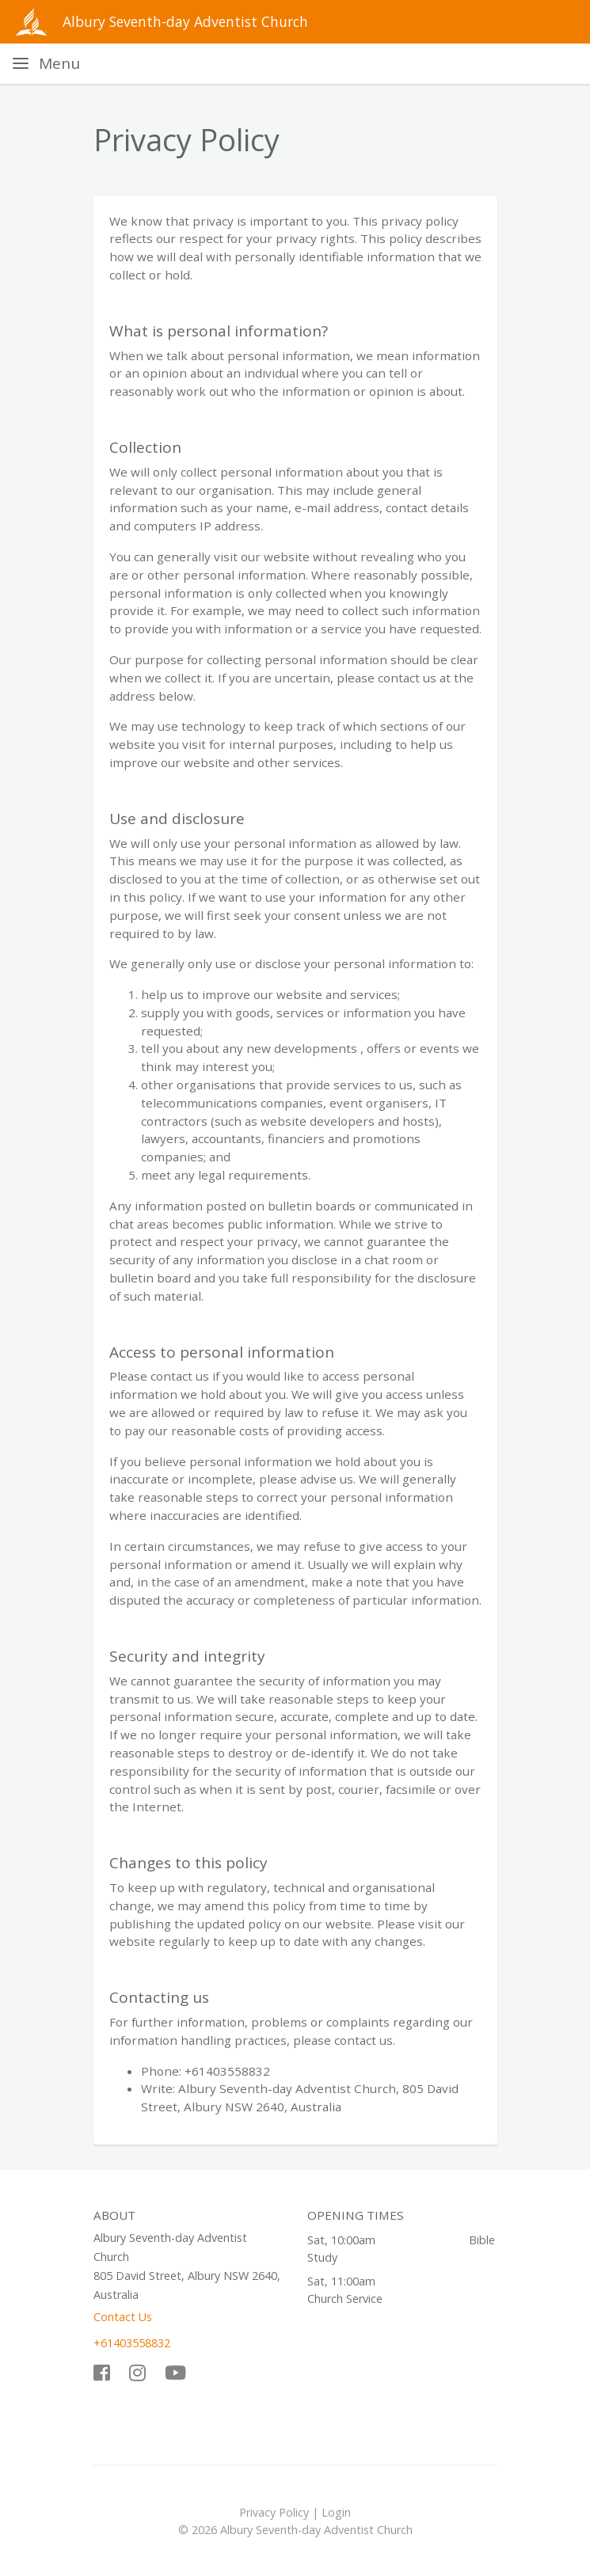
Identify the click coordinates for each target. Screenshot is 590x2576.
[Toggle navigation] (46, 64)
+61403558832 (131, 2342)
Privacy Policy (274, 2512)
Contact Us (122, 2316)
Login (336, 2512)
